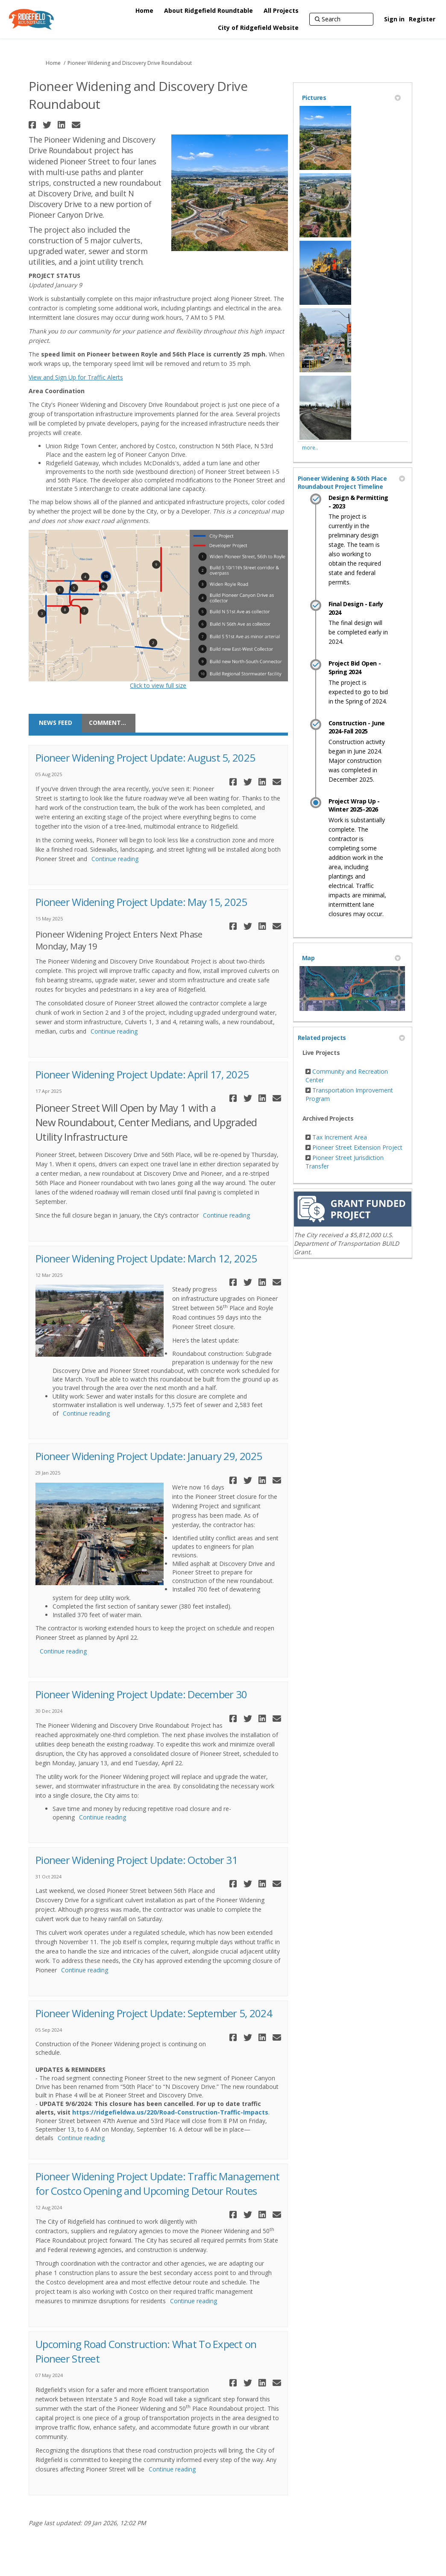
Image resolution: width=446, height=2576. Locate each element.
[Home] (144, 10)
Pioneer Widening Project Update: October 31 (136, 1860)
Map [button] (351, 958)
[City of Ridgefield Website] (258, 27)
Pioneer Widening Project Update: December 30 (141, 1694)
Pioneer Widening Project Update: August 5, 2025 (145, 758)
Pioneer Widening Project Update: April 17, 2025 (142, 1074)
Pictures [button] (351, 97)
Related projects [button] (351, 1038)
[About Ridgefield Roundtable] (208, 10)
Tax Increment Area (339, 1137)
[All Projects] (281, 10)
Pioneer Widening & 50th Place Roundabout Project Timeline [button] (351, 482)
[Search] (341, 19)
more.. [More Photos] (310, 447)
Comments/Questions (112, 722)
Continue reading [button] (114, 859)
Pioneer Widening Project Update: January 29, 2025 (148, 1456)
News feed (55, 722)
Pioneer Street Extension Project (357, 1147)
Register (422, 19)
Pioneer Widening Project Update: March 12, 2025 (146, 1258)
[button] (33, 124)
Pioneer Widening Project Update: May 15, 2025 (141, 902)
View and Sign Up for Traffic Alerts (76, 377)
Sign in (394, 19)
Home (53, 63)
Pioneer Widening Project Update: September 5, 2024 (153, 2013)
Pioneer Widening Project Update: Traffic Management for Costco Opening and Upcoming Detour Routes (157, 2183)
